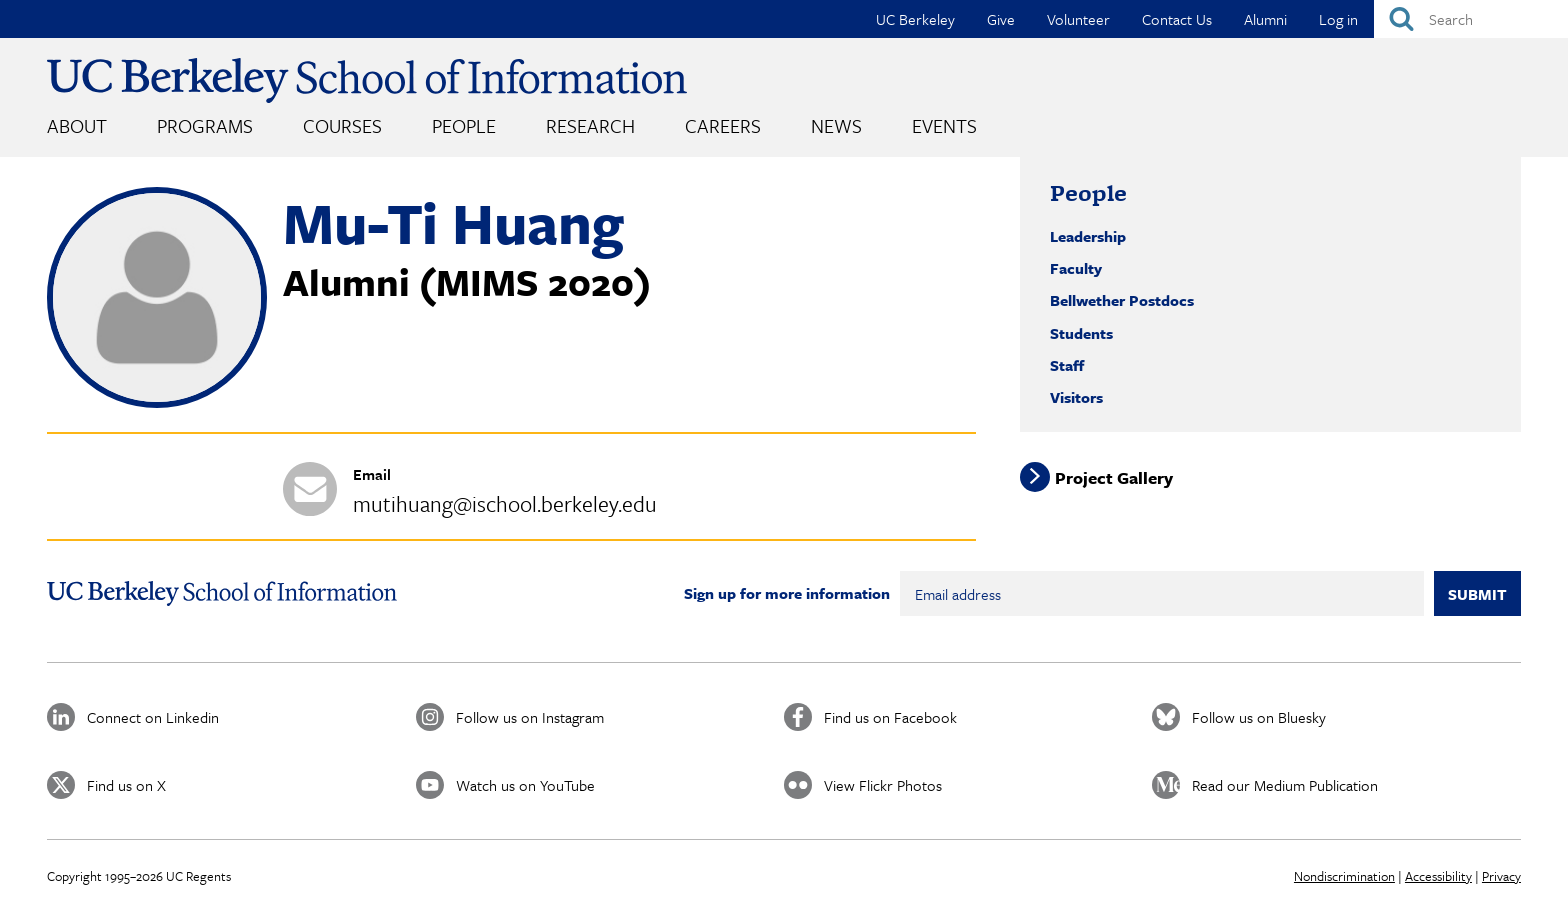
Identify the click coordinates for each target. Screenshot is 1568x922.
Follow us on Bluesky (1259, 717)
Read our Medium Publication (1285, 785)
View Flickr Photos (883, 785)
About (77, 125)
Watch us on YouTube (525, 785)
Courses (342, 125)
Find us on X (126, 785)
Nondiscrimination (1344, 876)
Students (1081, 333)
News (836, 125)
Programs (205, 125)
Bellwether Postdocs (1122, 300)
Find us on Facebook (890, 717)
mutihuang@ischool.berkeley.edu (505, 503)
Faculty (1076, 268)
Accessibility (1438, 876)
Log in (1338, 19)
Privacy (1501, 876)
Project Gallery (1114, 476)
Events (944, 125)
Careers (723, 125)
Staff (1067, 365)
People (464, 125)
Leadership (1088, 236)
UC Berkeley (915, 19)
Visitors (1076, 397)
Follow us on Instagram (530, 717)
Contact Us (1177, 19)
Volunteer (1078, 19)
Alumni (1265, 19)
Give (1001, 19)
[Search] (1471, 19)
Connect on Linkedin (153, 717)
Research (590, 125)
